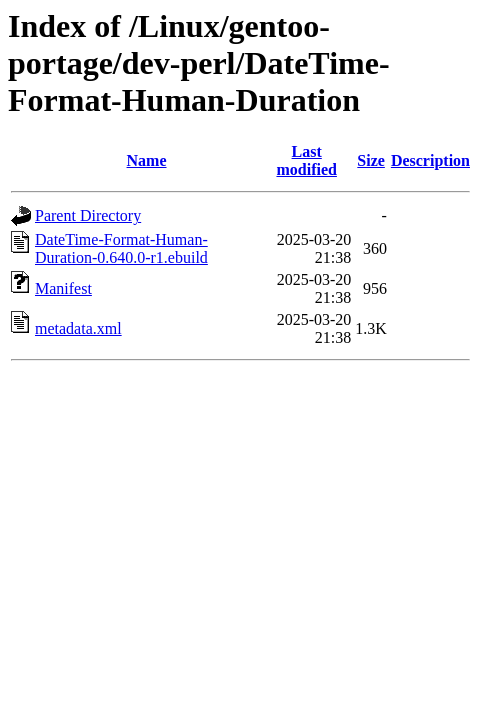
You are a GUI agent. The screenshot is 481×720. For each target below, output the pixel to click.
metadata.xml (78, 328)
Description (430, 160)
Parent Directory (88, 215)
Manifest (63, 288)
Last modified (306, 160)
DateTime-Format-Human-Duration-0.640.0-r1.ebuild (121, 248)
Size (371, 160)
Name (147, 160)
